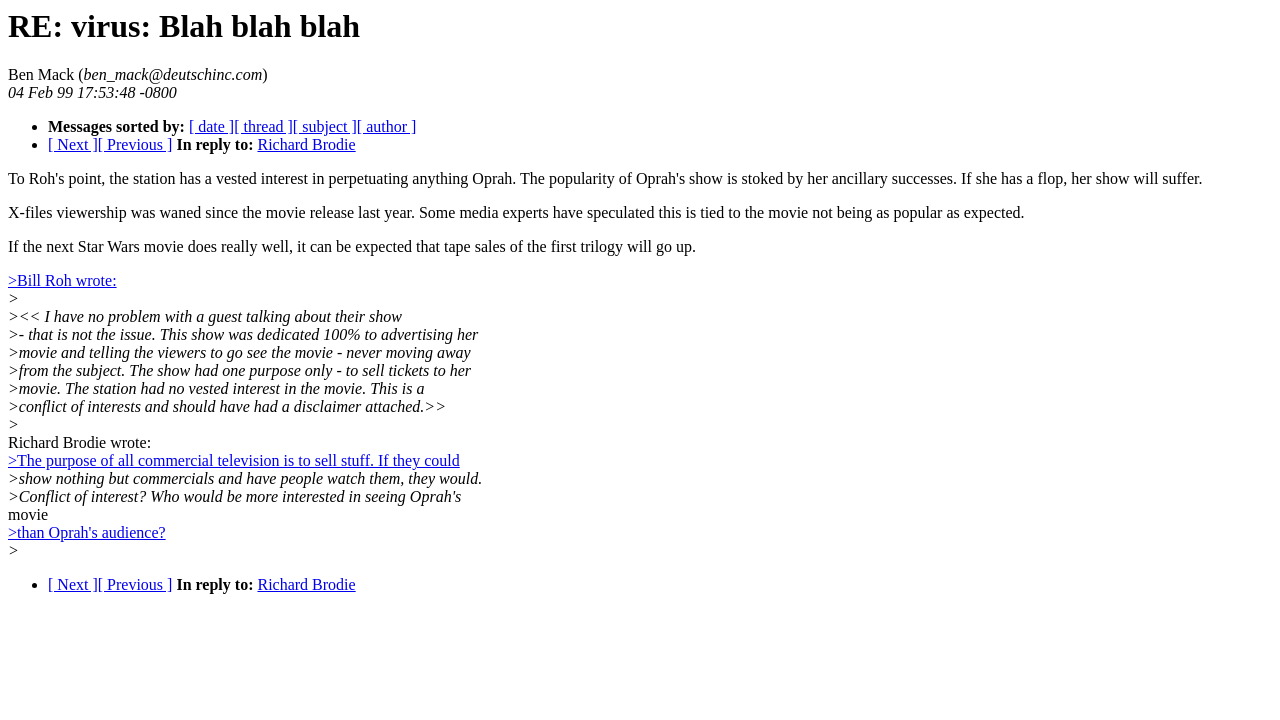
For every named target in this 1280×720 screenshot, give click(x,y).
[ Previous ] (135, 144)
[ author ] (387, 126)
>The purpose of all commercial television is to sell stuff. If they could (234, 460)
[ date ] (211, 126)
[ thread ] (263, 126)
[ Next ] (73, 144)
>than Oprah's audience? (87, 532)
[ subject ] (325, 126)
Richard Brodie (306, 144)
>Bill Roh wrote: (62, 280)
